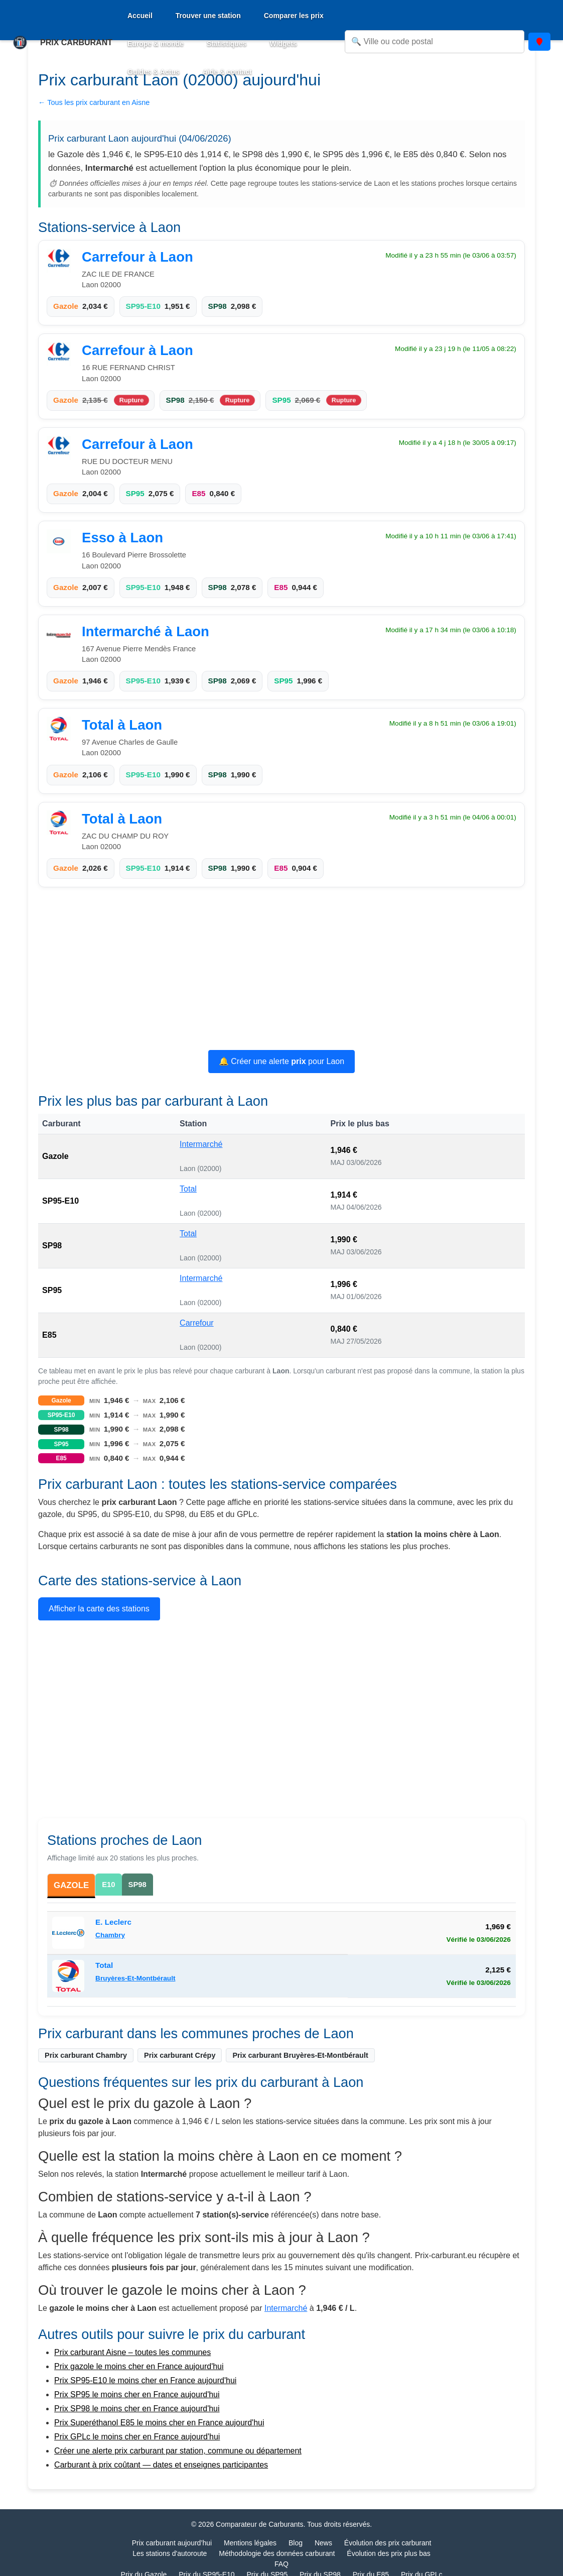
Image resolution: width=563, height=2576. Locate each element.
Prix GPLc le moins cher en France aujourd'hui (137, 2437)
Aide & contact (227, 72)
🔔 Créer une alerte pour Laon (281, 1061)
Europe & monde (155, 44)
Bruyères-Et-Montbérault (135, 1978)
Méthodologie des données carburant (277, 2554)
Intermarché (201, 1144)
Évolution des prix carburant (388, 2544)
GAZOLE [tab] (72, 1886)
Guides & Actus (153, 72)
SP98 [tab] (139, 1884)
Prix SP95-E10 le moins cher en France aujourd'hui (145, 2381)
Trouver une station (208, 16)
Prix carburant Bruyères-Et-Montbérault (300, 2056)
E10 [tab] (110, 1884)
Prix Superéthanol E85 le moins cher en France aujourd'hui (159, 2423)
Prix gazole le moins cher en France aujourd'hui (138, 2367)
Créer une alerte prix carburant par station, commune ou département (178, 2451)
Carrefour (197, 1323)
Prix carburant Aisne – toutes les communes (132, 2353)
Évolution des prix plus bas (389, 2554)
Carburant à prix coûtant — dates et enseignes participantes (161, 2466)
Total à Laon (122, 725)
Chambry (110, 1935)
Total (188, 1189)
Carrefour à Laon (137, 257)
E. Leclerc (113, 1923)
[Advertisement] (281, 969)
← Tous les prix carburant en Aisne (94, 102)
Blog (296, 2544)
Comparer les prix (294, 16)
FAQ (281, 2565)
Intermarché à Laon (145, 631)
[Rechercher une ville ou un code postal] (434, 41)
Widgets (283, 44)
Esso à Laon (122, 537)
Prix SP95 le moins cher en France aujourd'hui (136, 2395)
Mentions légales (250, 2544)
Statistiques (226, 44)
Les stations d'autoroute (169, 2554)
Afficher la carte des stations (99, 1608)
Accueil (140, 16)
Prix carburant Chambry (86, 2056)
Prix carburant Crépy (179, 2056)
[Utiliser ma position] (539, 42)
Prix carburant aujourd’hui (172, 2544)
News (323, 2544)
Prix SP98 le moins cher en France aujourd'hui (136, 2409)
